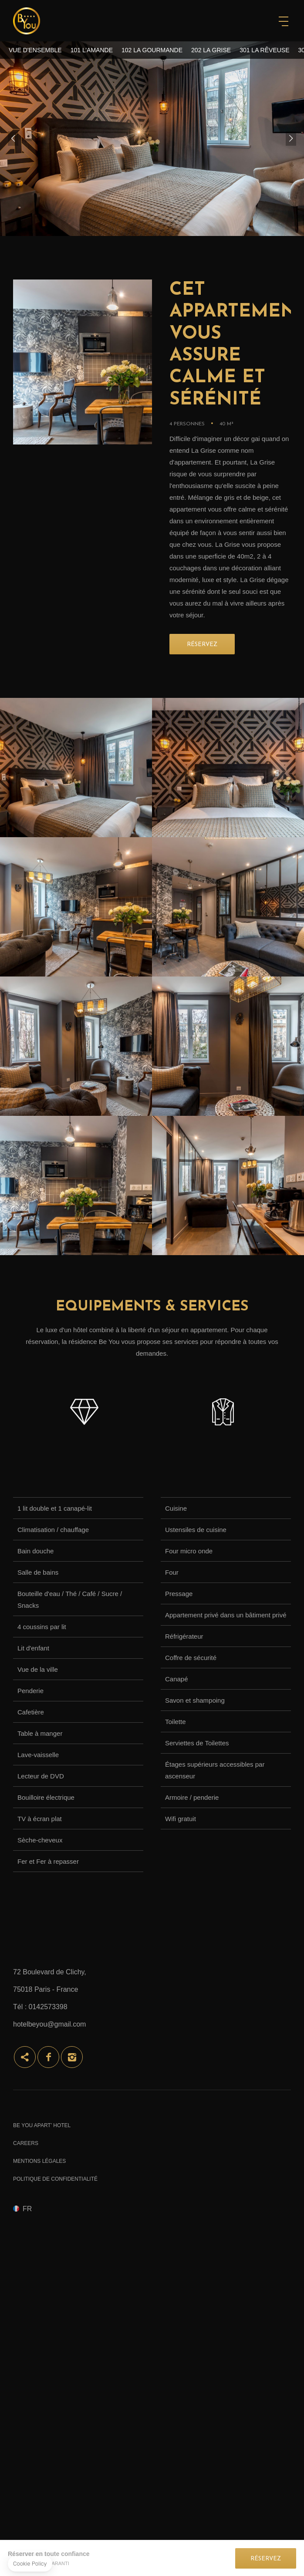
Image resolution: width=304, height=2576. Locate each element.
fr (27, 2209)
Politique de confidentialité (55, 2179)
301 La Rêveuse (264, 50)
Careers (25, 2143)
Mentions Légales (39, 2161)
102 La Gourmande (152, 50)
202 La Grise (211, 50)
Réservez (265, 2559)
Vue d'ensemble (35, 50)
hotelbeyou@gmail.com (49, 2024)
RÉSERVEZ (202, 644)
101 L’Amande (92, 50)
